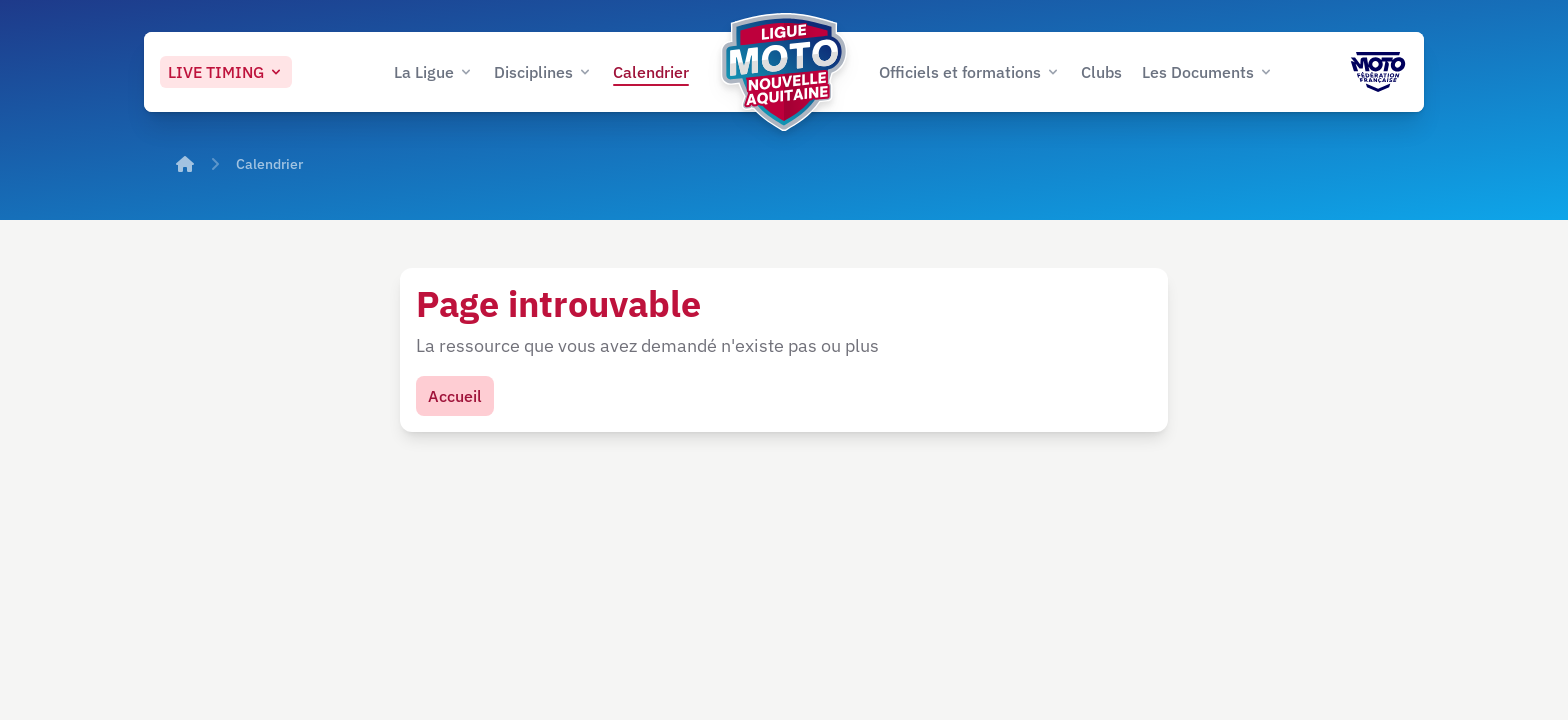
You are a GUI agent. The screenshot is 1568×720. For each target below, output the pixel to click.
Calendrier (269, 164)
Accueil (455, 396)
